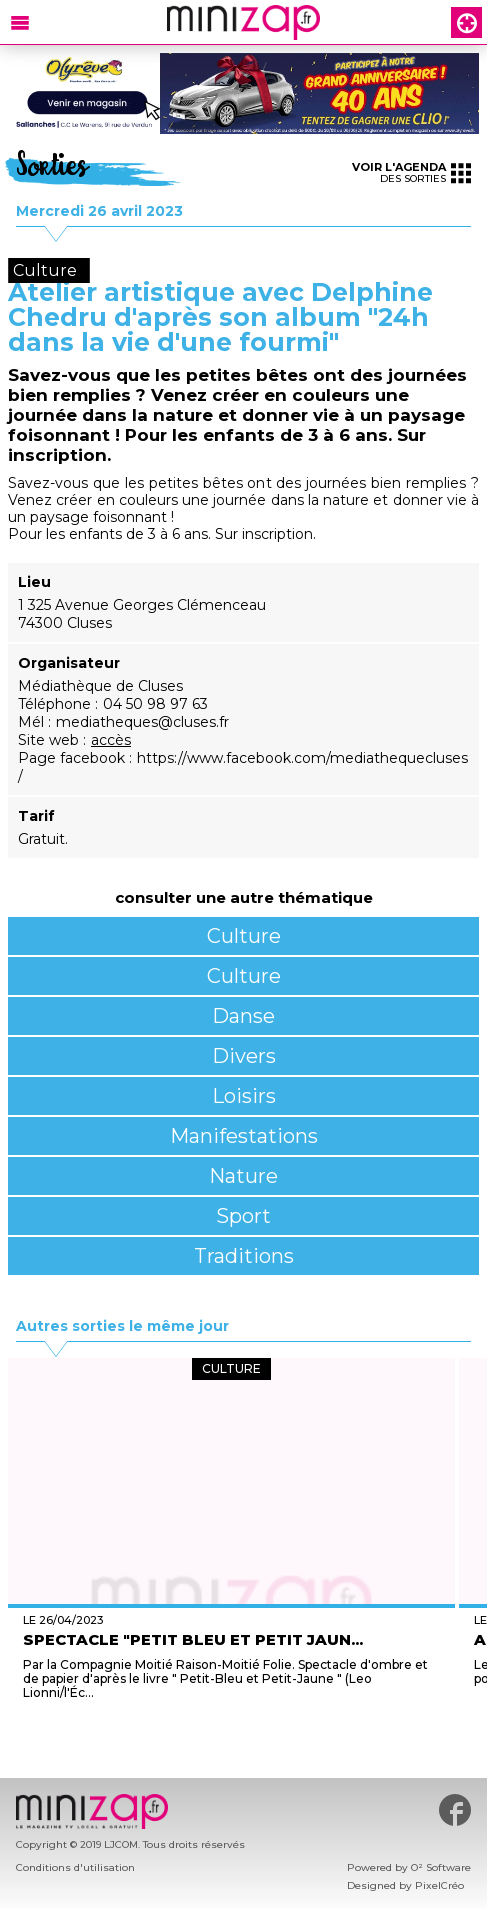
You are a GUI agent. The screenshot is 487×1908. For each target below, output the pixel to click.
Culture (244, 936)
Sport (243, 1216)
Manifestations (244, 1136)
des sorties (411, 172)
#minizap (455, 1810)
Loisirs (244, 1096)
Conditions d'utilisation (75, 1867)
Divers (244, 1056)
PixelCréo (439, 1885)
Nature (243, 1176)
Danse (243, 1016)
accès (111, 740)
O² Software (441, 1867)
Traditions (244, 1256)
